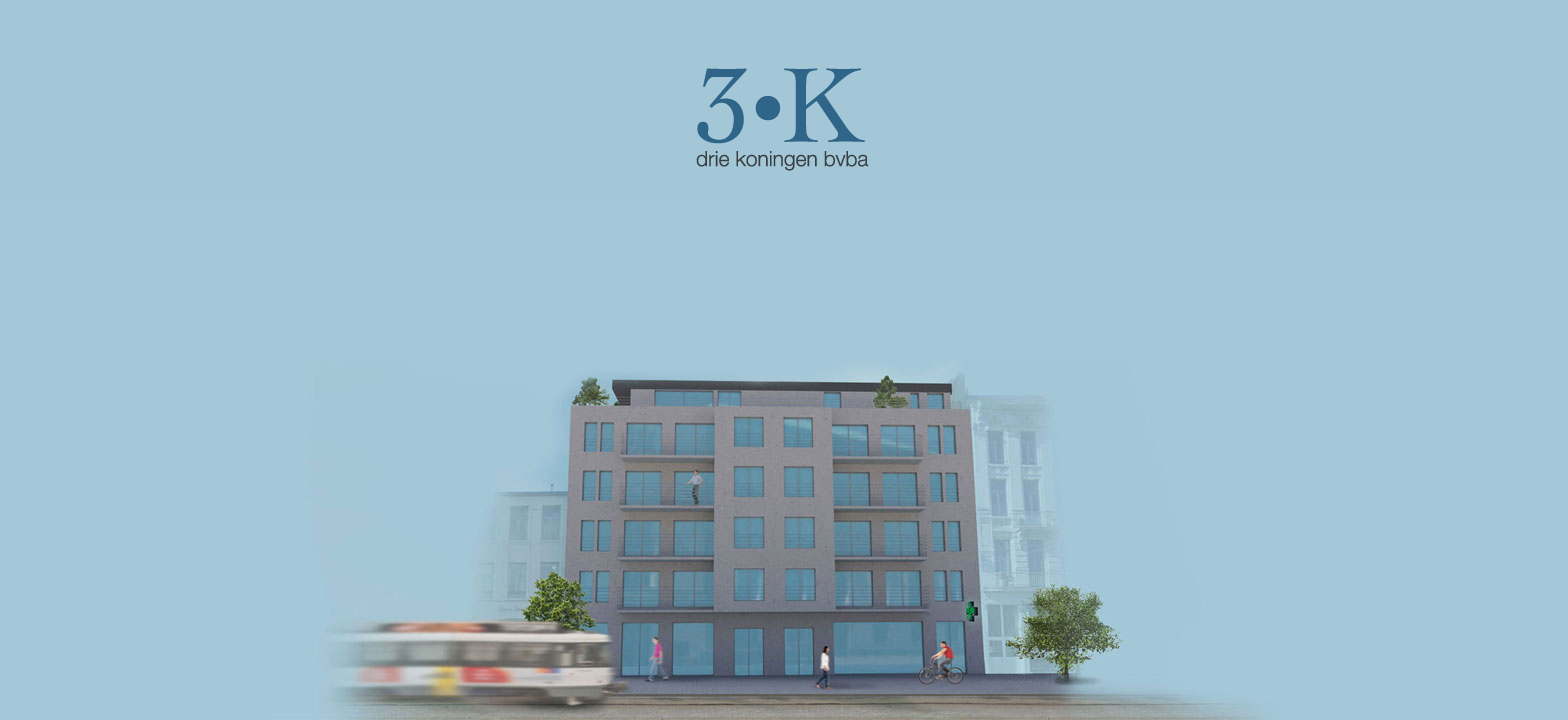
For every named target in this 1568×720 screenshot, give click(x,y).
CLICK (784, 120)
